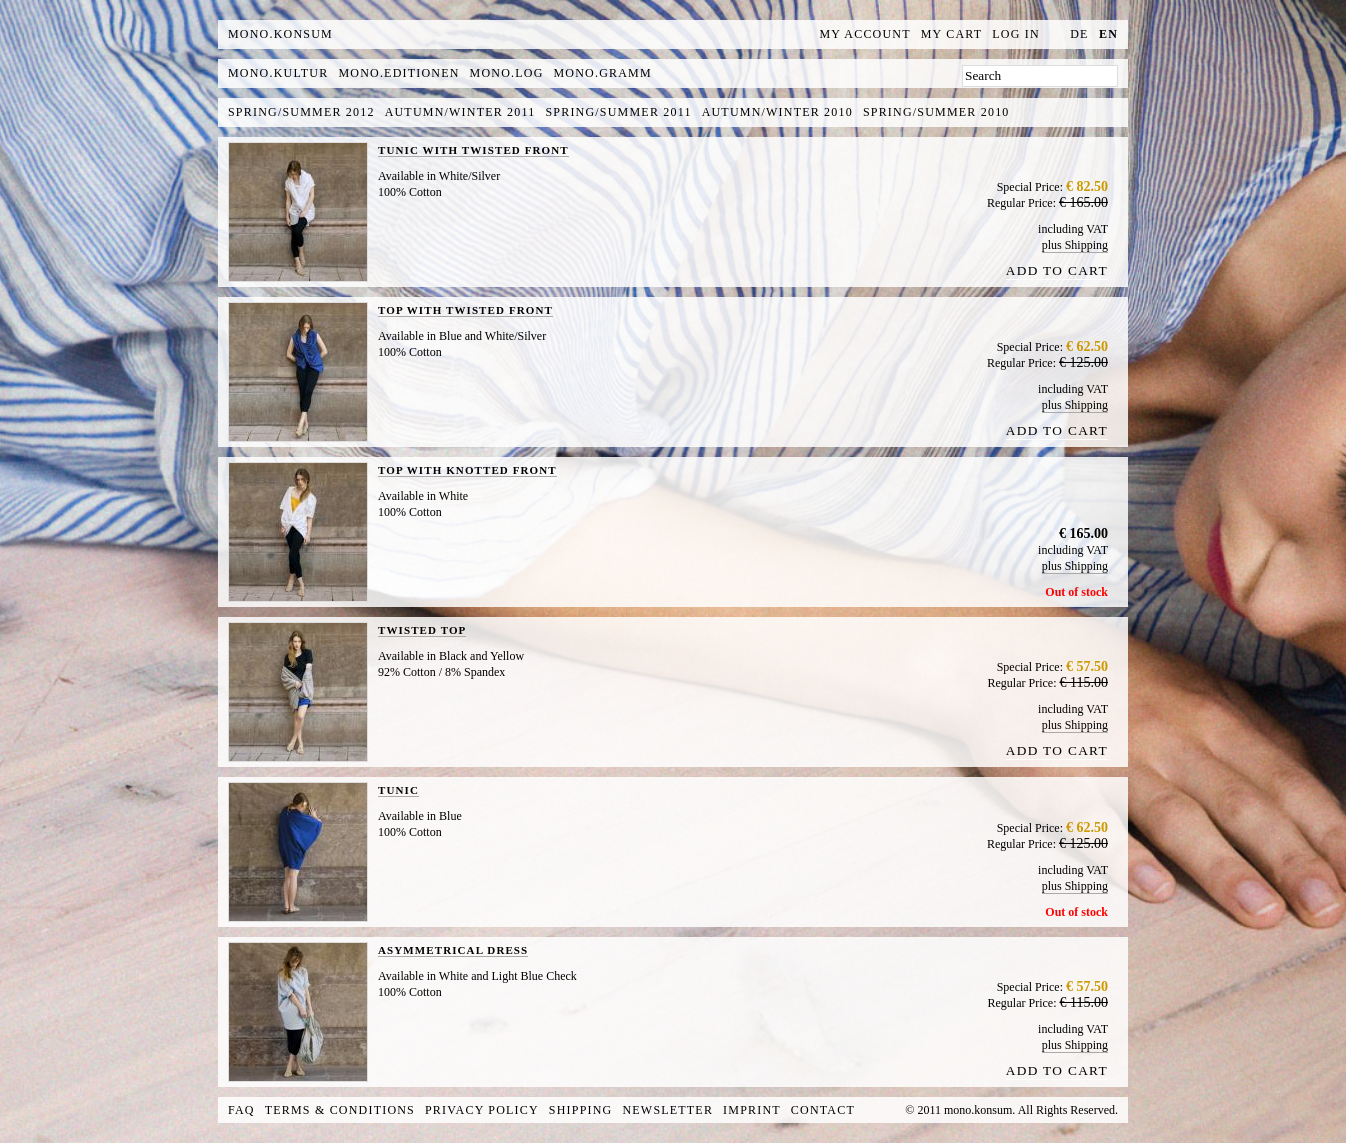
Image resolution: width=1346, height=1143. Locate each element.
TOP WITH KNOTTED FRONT (467, 470)
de (1079, 34)
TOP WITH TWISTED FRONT (465, 310)
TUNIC (398, 790)
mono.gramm (603, 73)
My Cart (952, 34)
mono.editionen (398, 73)
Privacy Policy (482, 1110)
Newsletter (667, 1110)
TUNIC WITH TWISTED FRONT (473, 150)
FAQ (241, 1110)
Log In (1016, 34)
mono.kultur (278, 73)
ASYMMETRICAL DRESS (453, 950)
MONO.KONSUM (280, 34)
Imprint (752, 1110)
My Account (865, 34)
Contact (823, 1110)
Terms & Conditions (340, 1110)
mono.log (507, 73)
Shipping (581, 1110)
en (1108, 34)
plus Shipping (1075, 245)
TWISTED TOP (422, 630)
